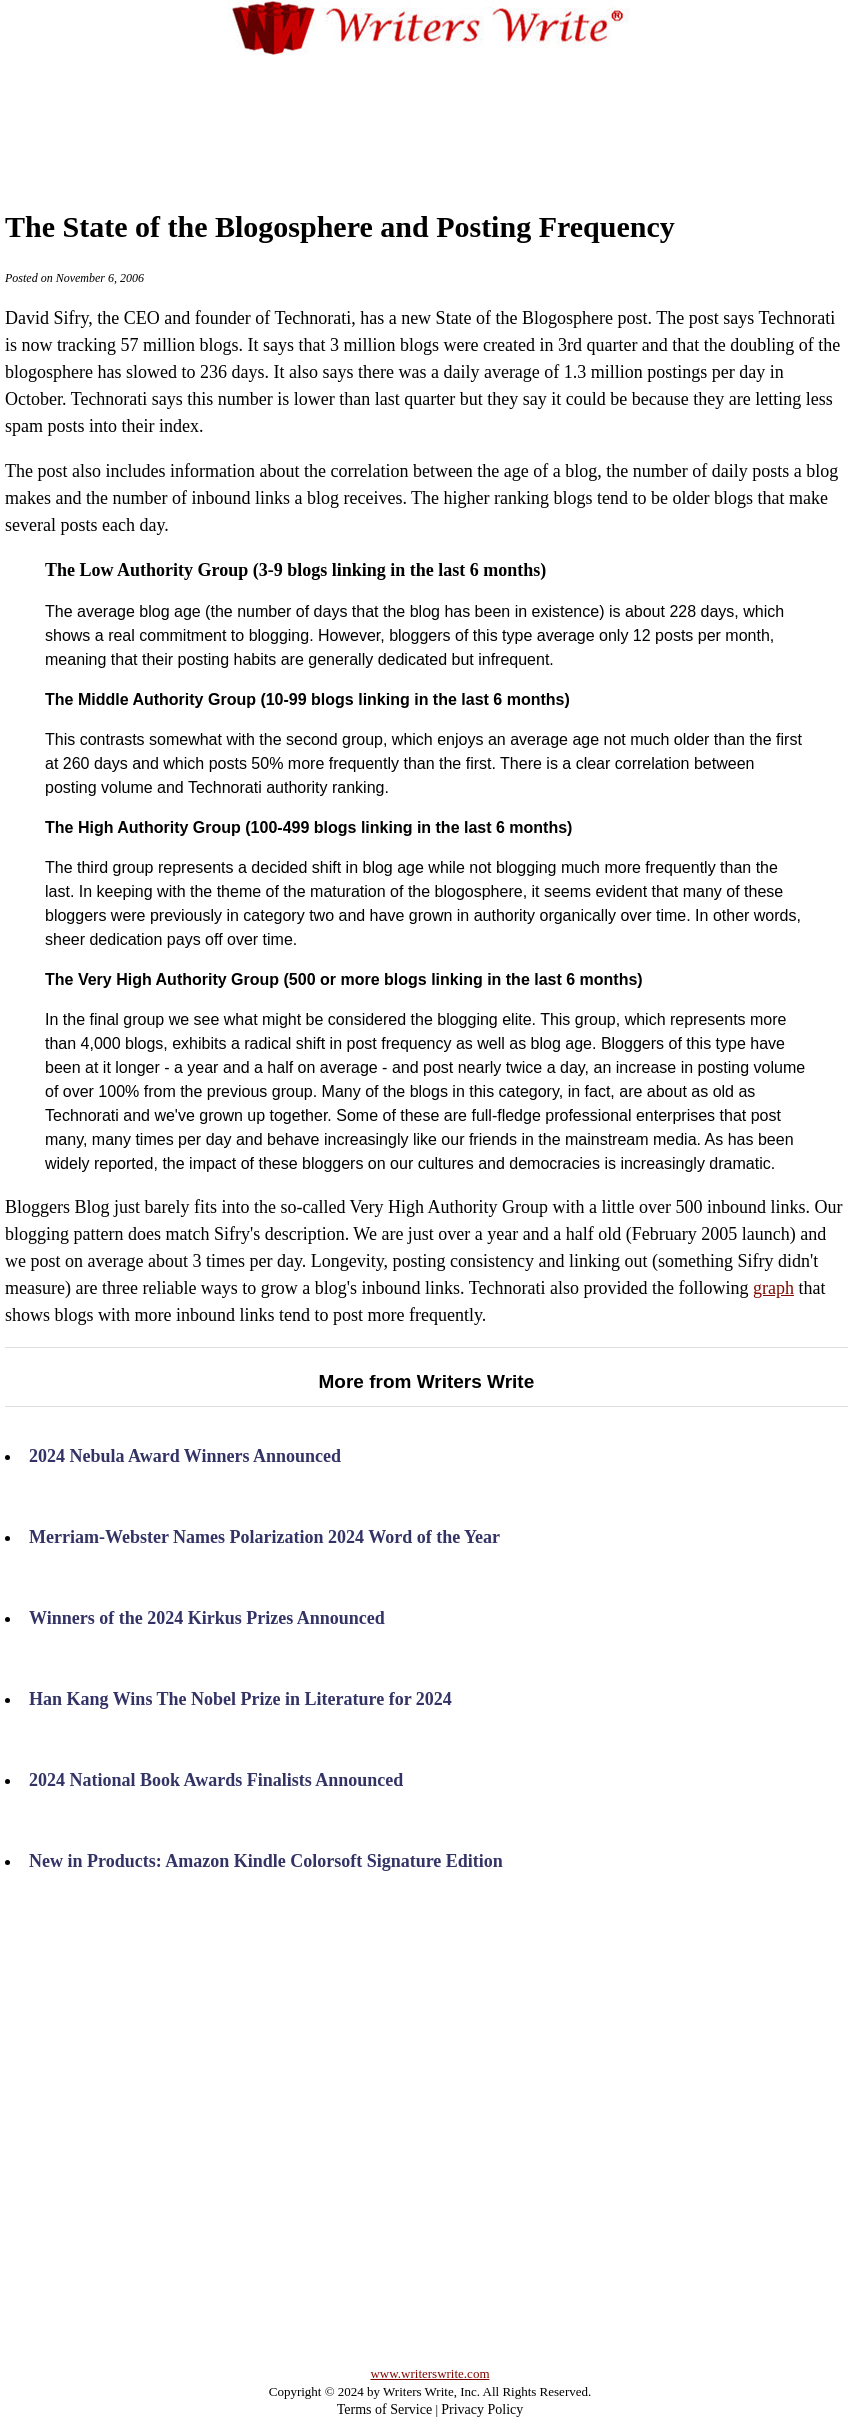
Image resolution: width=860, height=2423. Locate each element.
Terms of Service (384, 2409)
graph (773, 1288)
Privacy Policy (482, 2409)
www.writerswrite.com (429, 2373)
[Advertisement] (430, 114)
